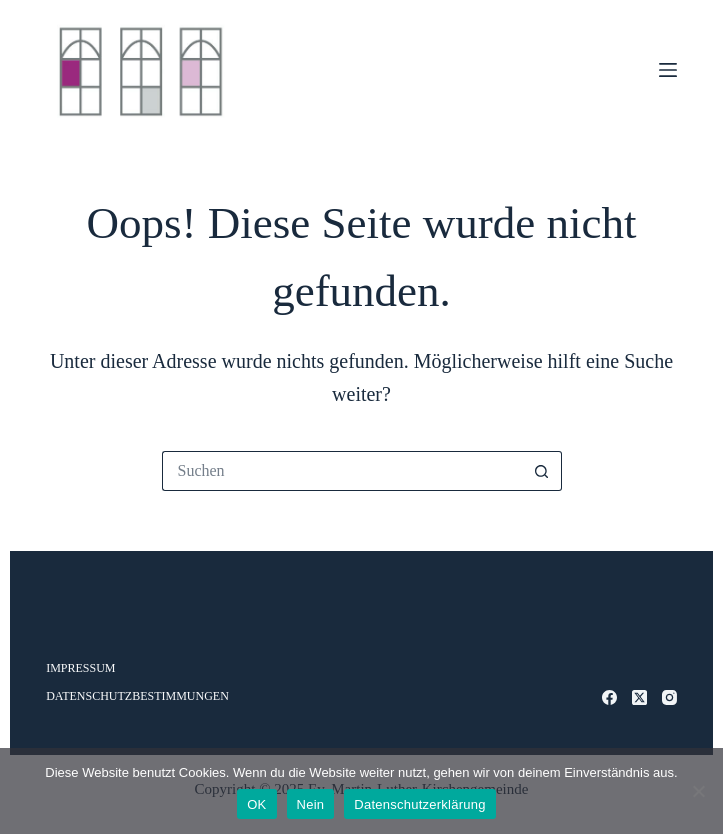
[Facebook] (609, 697)
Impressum (80, 668)
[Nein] (698, 791)
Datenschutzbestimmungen (137, 696)
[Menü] (668, 70)
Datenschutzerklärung (419, 804)
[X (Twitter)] (639, 697)
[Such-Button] (542, 471)
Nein (311, 804)
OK (256, 804)
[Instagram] (669, 697)
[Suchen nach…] (342, 471)
